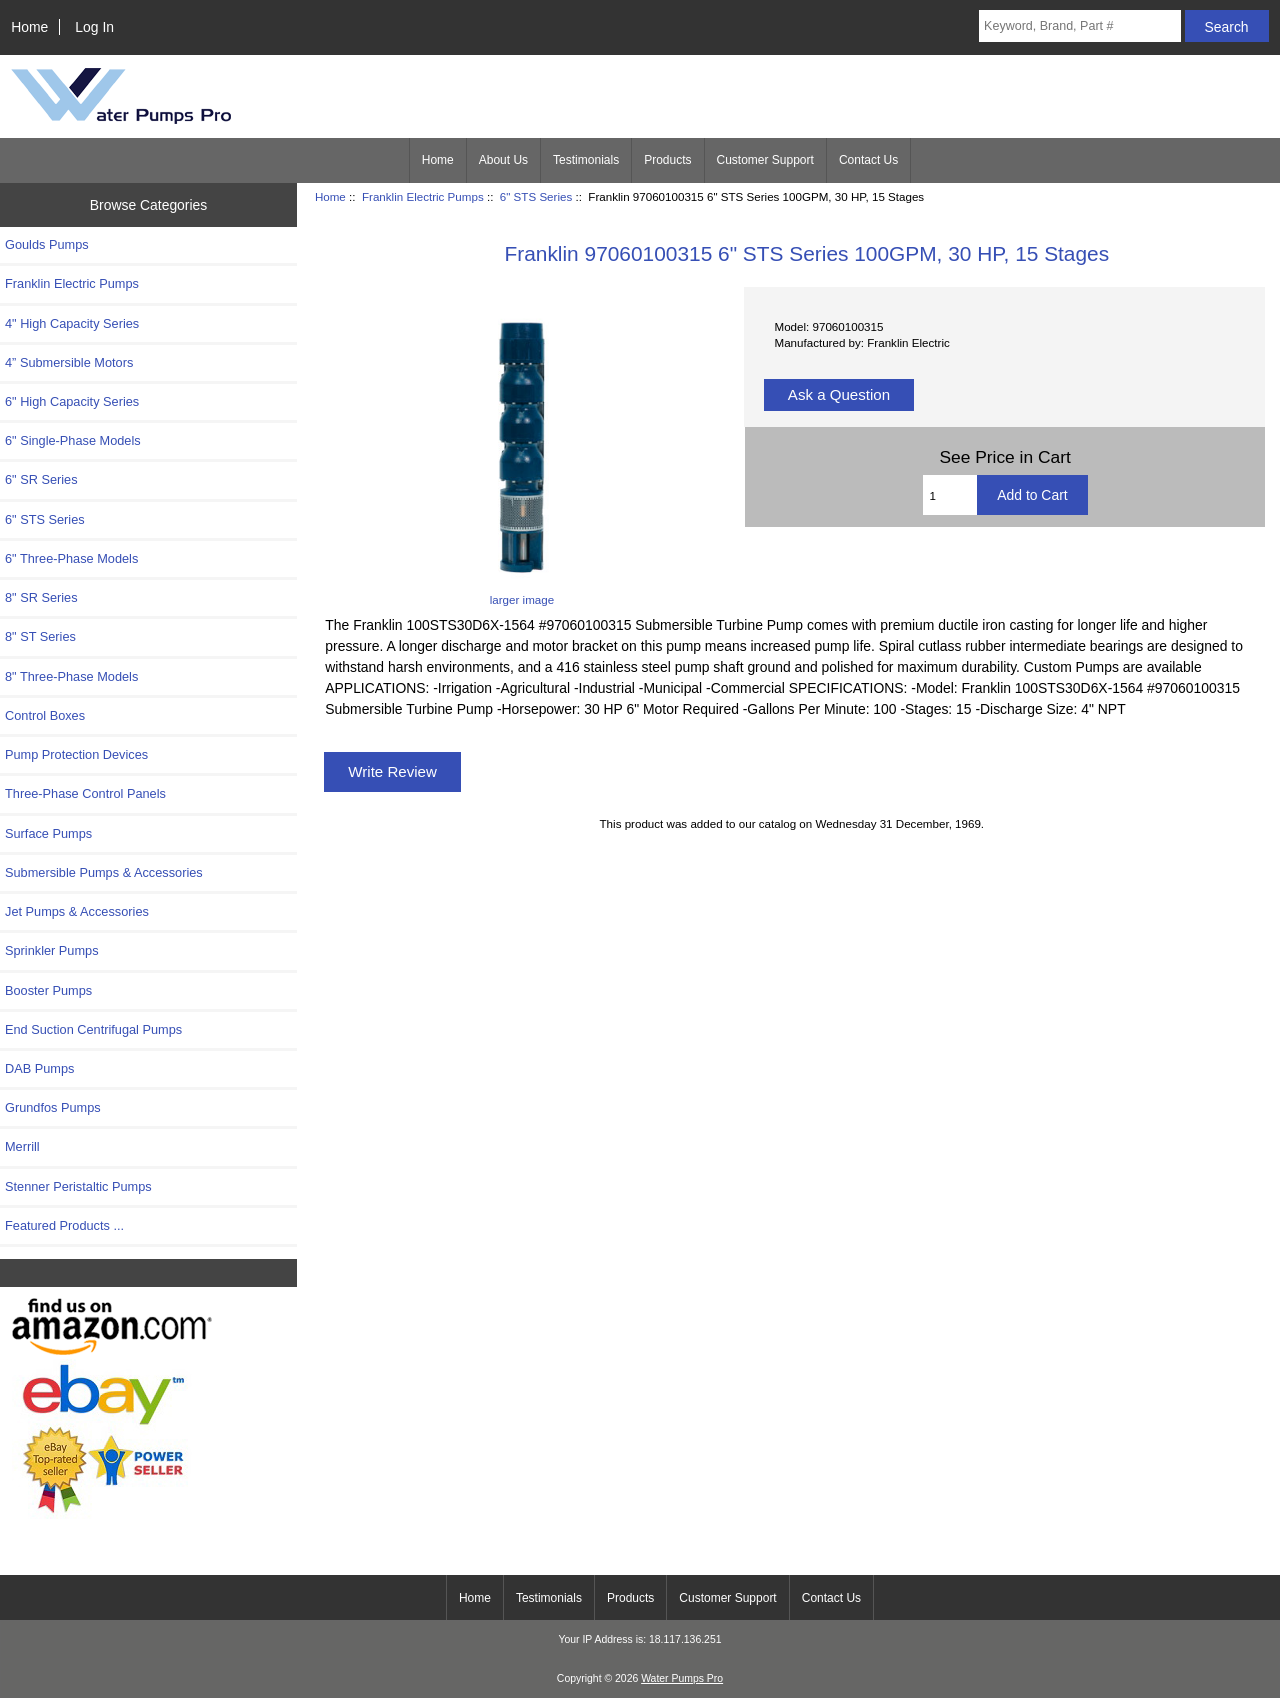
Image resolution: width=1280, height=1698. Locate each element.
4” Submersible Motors (69, 362)
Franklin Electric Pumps (423, 196)
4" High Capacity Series (72, 323)
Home (29, 27)
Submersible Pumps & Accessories (104, 872)
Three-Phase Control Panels (85, 793)
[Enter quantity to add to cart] (950, 495)
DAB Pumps (39, 1068)
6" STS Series (536, 196)
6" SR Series (41, 479)
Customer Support (765, 160)
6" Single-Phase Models (73, 440)
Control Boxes (45, 715)
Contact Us (868, 160)
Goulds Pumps (47, 244)
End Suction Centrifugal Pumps (93, 1029)
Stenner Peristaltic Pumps (78, 1186)
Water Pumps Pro (682, 1678)
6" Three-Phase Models (71, 558)
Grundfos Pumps (53, 1107)
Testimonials (586, 160)
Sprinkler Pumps (52, 950)
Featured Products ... (64, 1225)
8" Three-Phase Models (71, 676)
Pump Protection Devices (76, 754)
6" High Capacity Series (72, 401)
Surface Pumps (48, 833)
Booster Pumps (48, 990)
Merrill (22, 1146)
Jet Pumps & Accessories (77, 911)
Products (667, 160)
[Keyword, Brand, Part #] (1080, 26)
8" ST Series (40, 636)
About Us (503, 160)
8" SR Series (41, 597)
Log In (94, 27)
